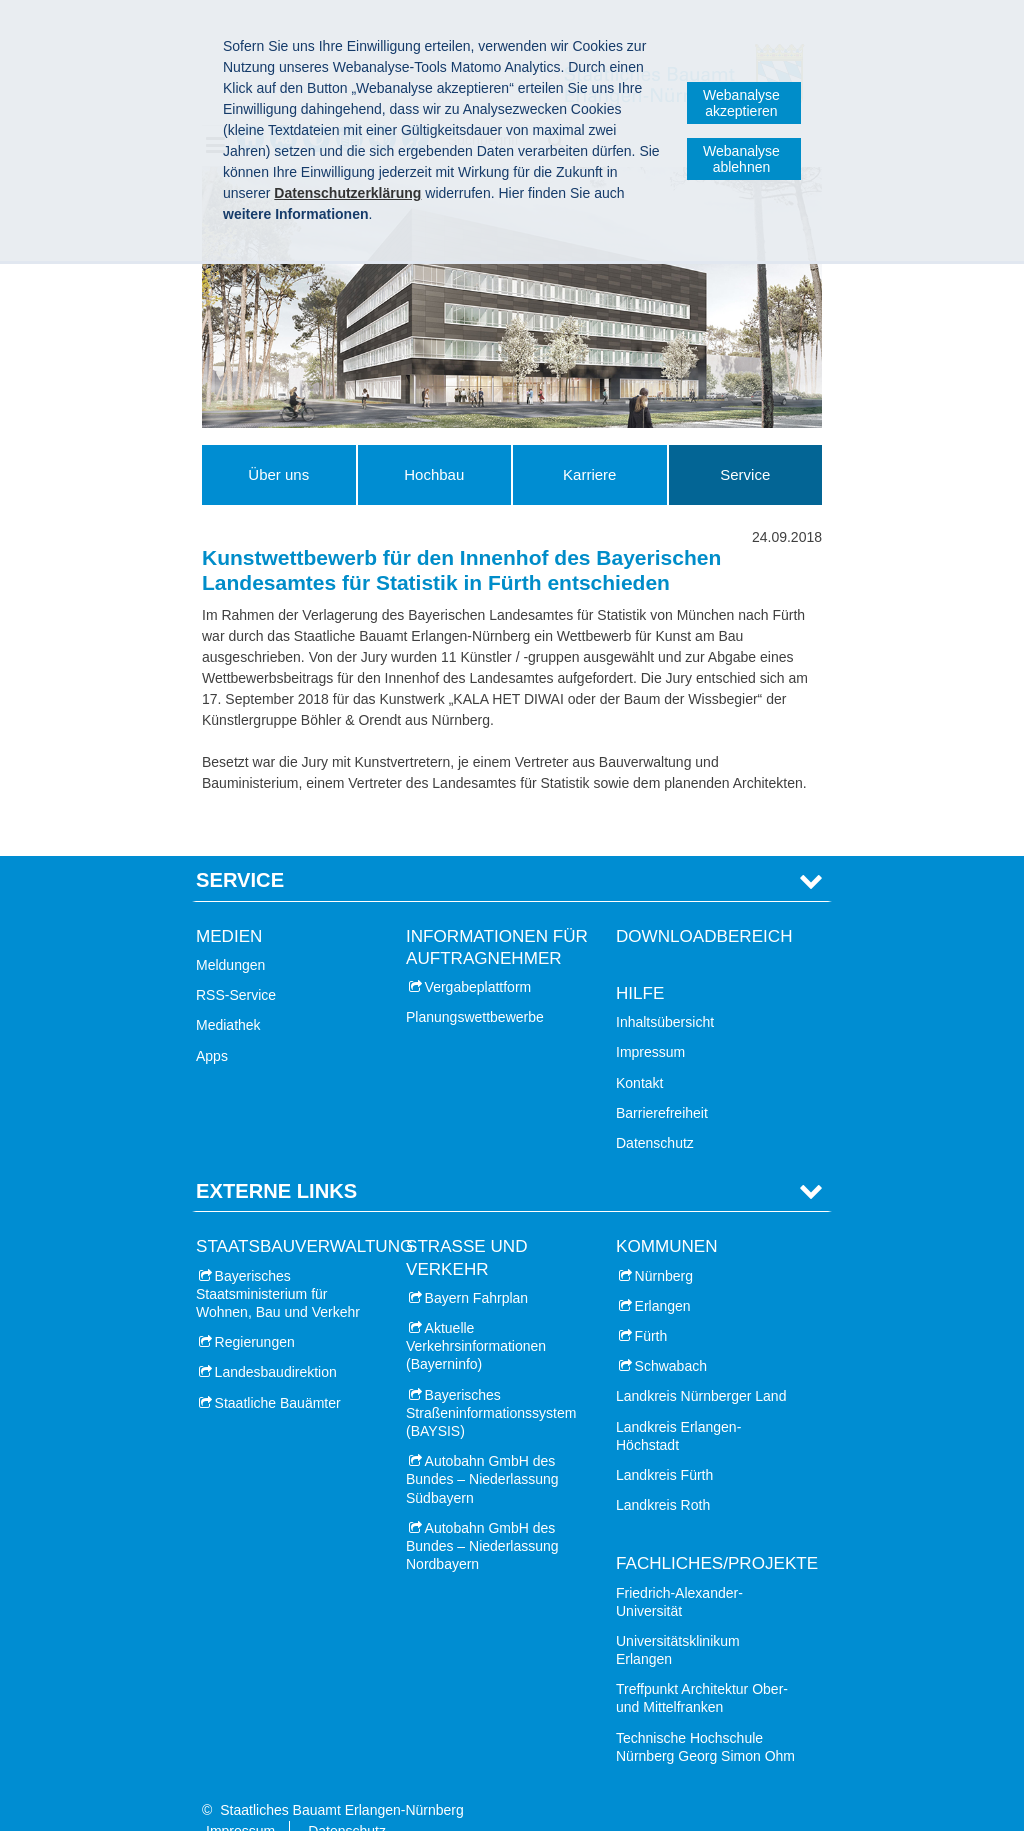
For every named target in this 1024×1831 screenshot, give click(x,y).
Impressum (650, 1021)
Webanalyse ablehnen (741, 159)
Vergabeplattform (478, 956)
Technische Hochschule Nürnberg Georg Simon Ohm (705, 1715)
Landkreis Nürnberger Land (701, 1365)
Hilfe (640, 962)
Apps (212, 1024)
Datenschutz (655, 1111)
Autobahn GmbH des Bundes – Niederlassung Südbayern (482, 1448)
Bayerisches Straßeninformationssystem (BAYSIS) (491, 1381)
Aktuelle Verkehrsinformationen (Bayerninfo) (476, 1315)
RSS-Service (236, 964)
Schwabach (671, 1335)
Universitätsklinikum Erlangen (678, 1618)
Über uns (278, 474)
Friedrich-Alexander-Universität (679, 1570)
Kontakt (639, 1051)
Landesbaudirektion (276, 1341)
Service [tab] (240, 849)
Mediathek (228, 994)
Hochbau (434, 474)
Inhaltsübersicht (665, 991)
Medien (229, 904)
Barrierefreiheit (662, 1081)
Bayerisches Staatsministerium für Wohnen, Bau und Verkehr (278, 1262)
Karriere (589, 474)
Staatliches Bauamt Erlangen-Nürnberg (342, 1779)
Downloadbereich (704, 904)
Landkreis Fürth (664, 1443)
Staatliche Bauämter (278, 1371)
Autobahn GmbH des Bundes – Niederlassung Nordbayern (482, 1514)
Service (745, 474)
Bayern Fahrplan (477, 1266)
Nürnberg (664, 1244)
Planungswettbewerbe (475, 986)
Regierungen (255, 1311)
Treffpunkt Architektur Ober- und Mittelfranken (702, 1667)
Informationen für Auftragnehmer (497, 915)
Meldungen (230, 934)
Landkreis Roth (663, 1474)
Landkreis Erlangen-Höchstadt (678, 1404)
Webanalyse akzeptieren (741, 103)
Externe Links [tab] (276, 1160)
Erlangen (663, 1274)
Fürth (651, 1305)
